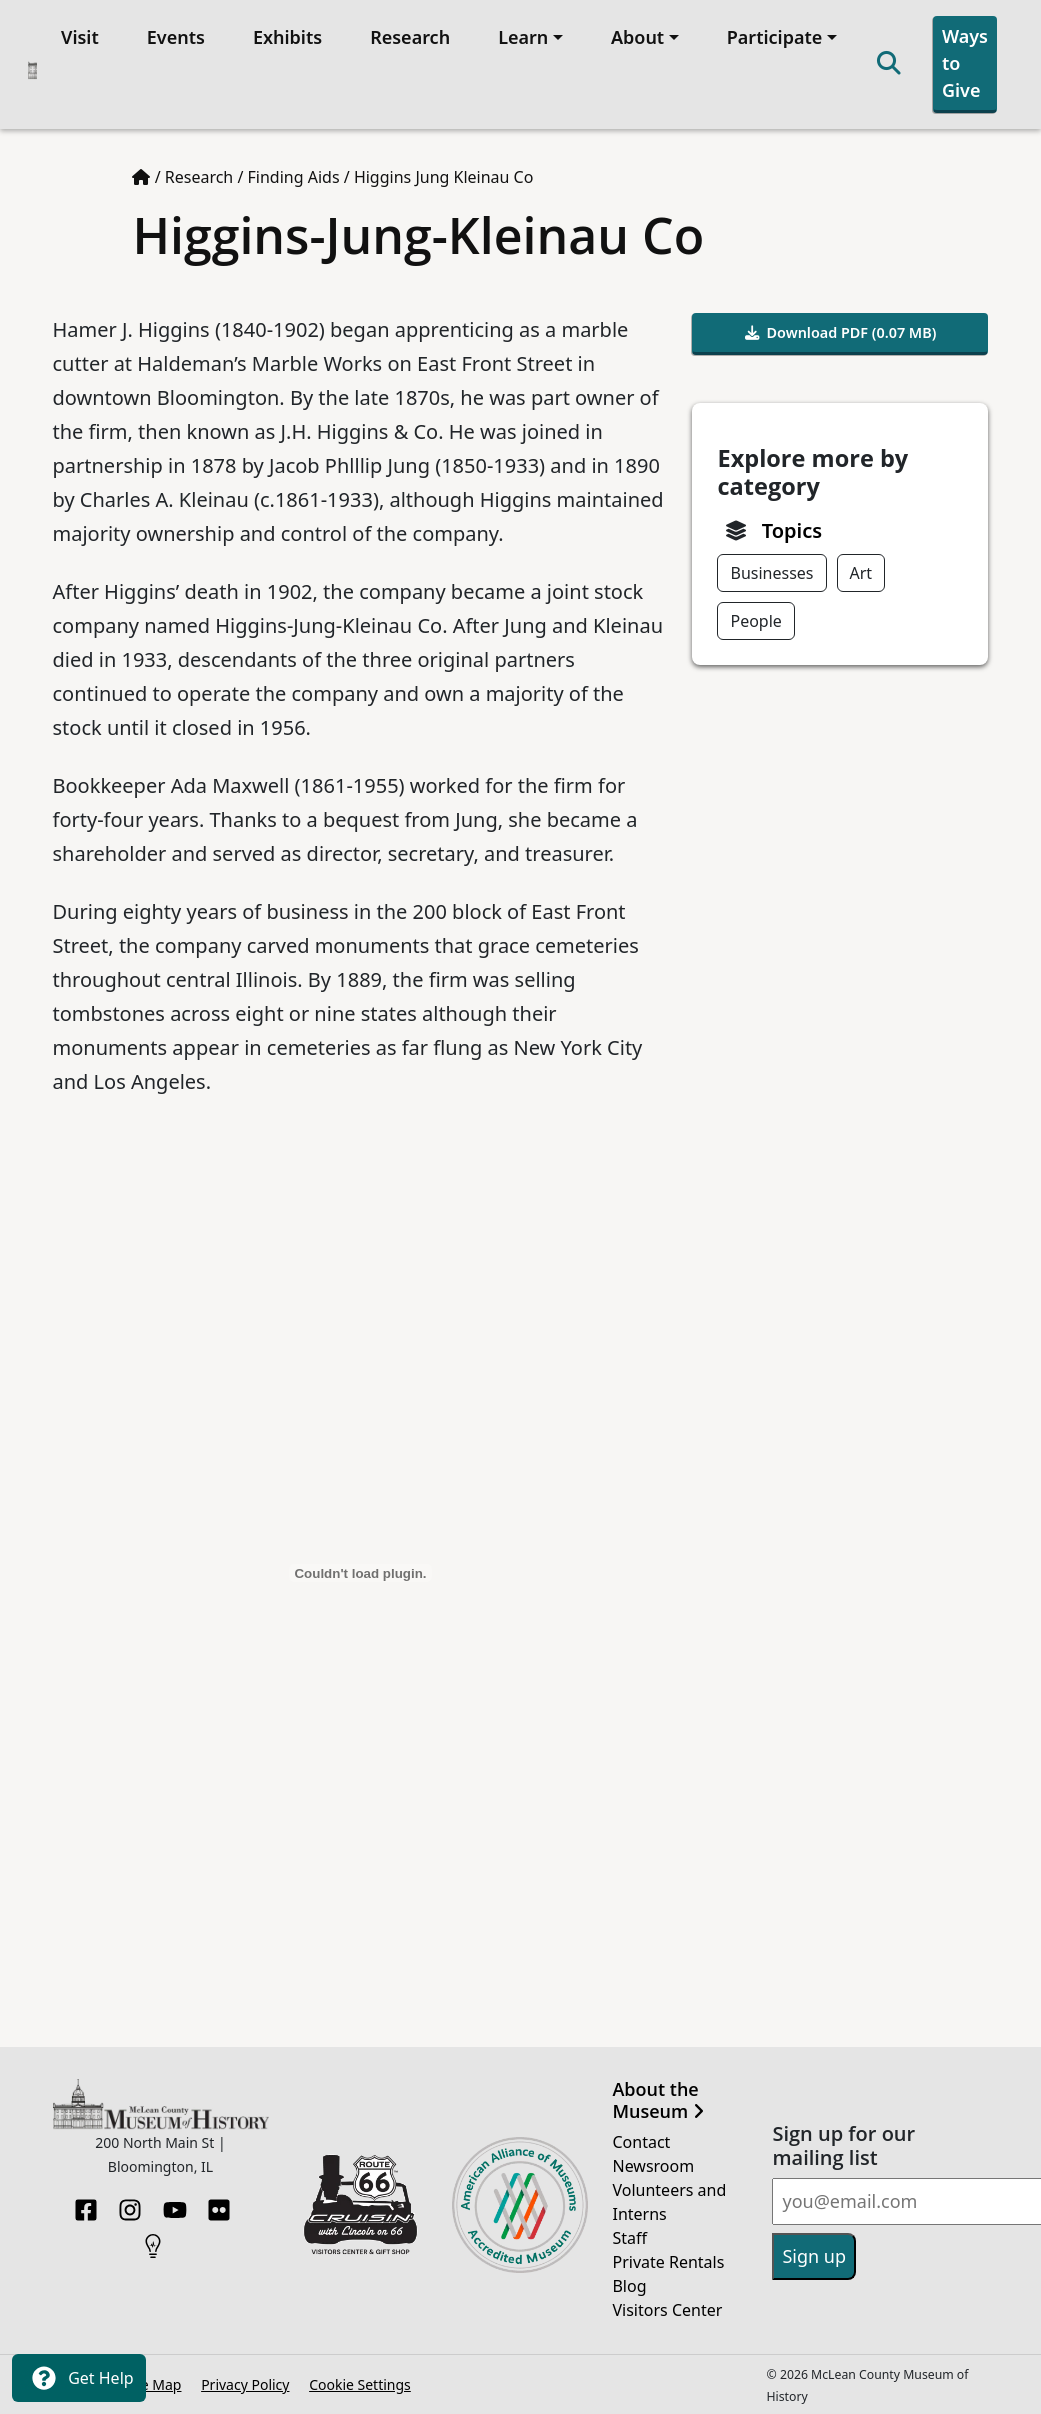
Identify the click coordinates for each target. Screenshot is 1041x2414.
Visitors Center (667, 2310)
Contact (641, 2142)
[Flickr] (219, 2204)
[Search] (889, 64)
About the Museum (657, 2100)
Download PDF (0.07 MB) (841, 332)
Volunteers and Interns (669, 2202)
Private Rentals (668, 2262)
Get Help (79, 2378)
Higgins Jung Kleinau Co (444, 177)
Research (410, 37)
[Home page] (141, 177)
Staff (629, 2238)
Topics (792, 530)
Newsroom (653, 2166)
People (755, 621)
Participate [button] (775, 37)
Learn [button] (523, 37)
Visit (80, 37)
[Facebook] (86, 2204)
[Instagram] (130, 2204)
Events (176, 37)
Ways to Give (965, 63)
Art (861, 573)
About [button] (637, 37)
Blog (629, 2286)
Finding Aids (294, 177)
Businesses (771, 573)
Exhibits (287, 37)
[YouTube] (175, 2204)
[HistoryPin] (153, 2240)
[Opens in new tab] (361, 2203)
